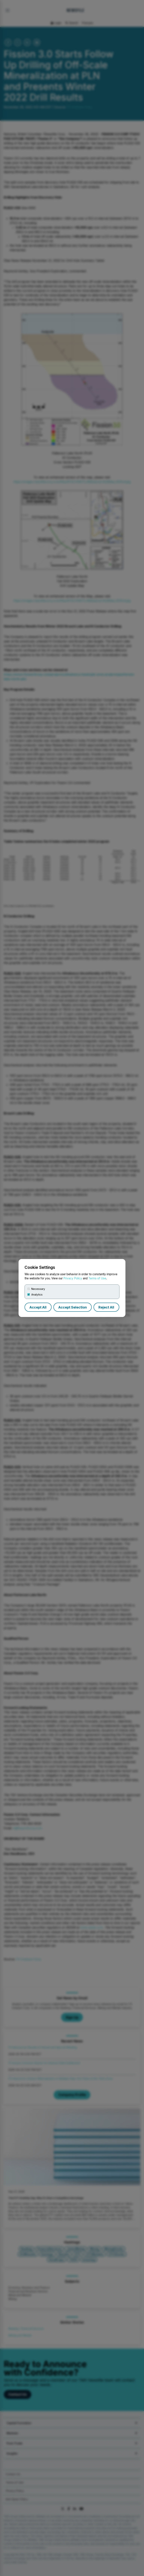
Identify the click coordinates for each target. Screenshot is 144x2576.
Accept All (37, 1307)
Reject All (106, 1307)
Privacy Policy (72, 1278)
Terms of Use (97, 1278)
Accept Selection (72, 1307)
